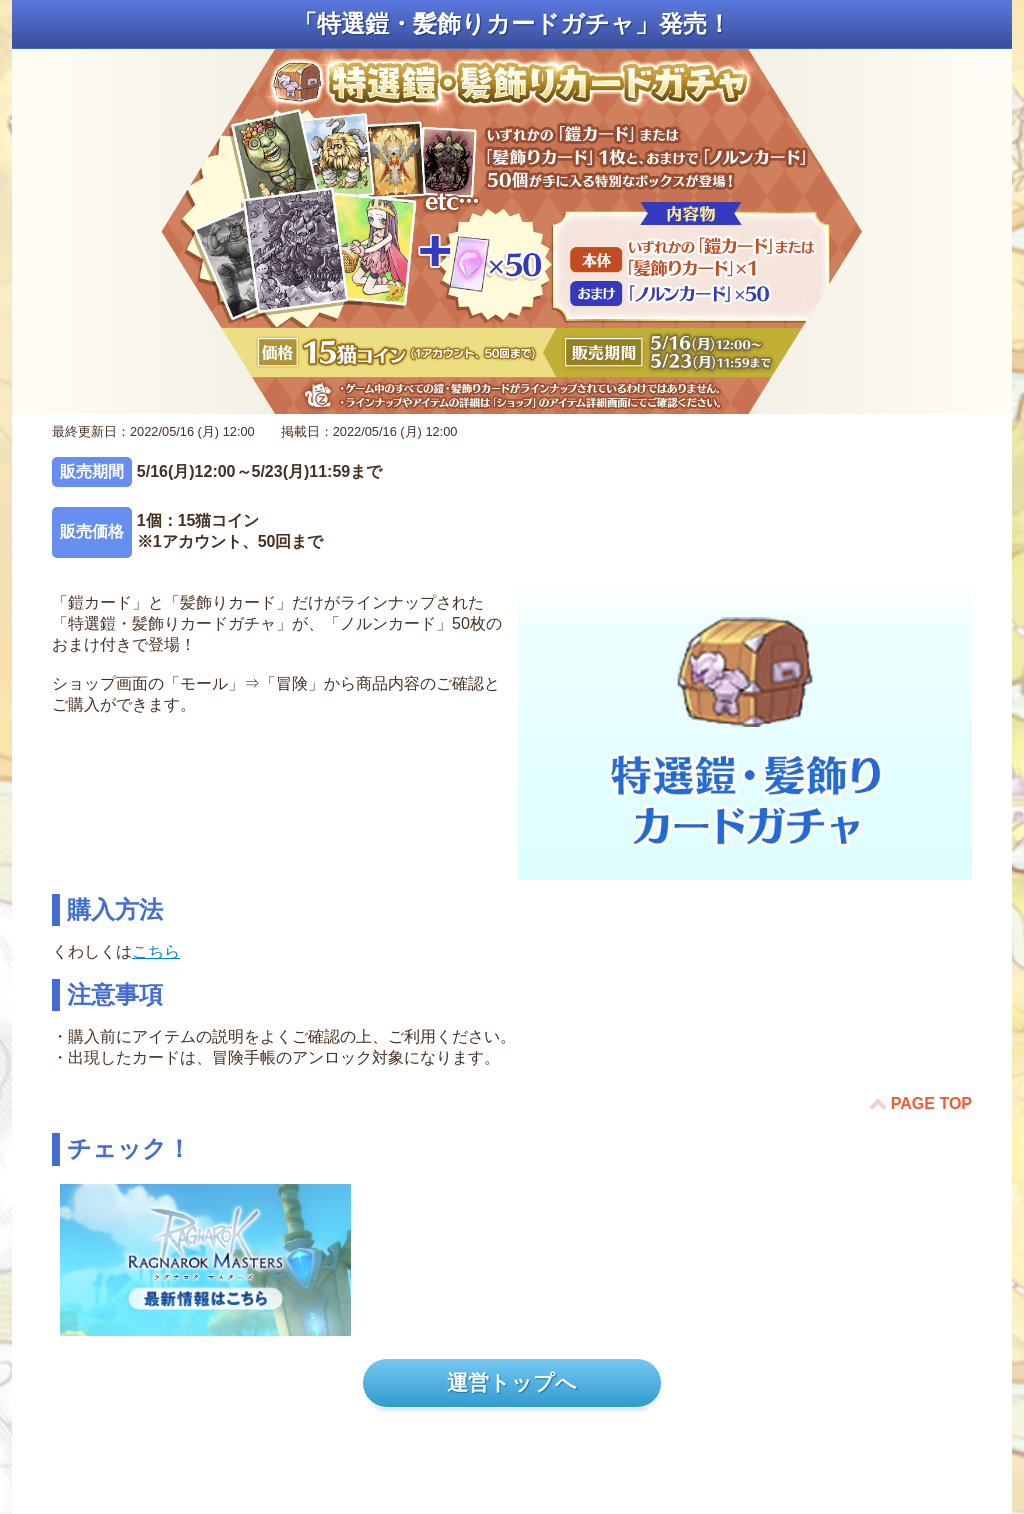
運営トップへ (512, 1382)
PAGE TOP (931, 1103)
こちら (156, 951)
